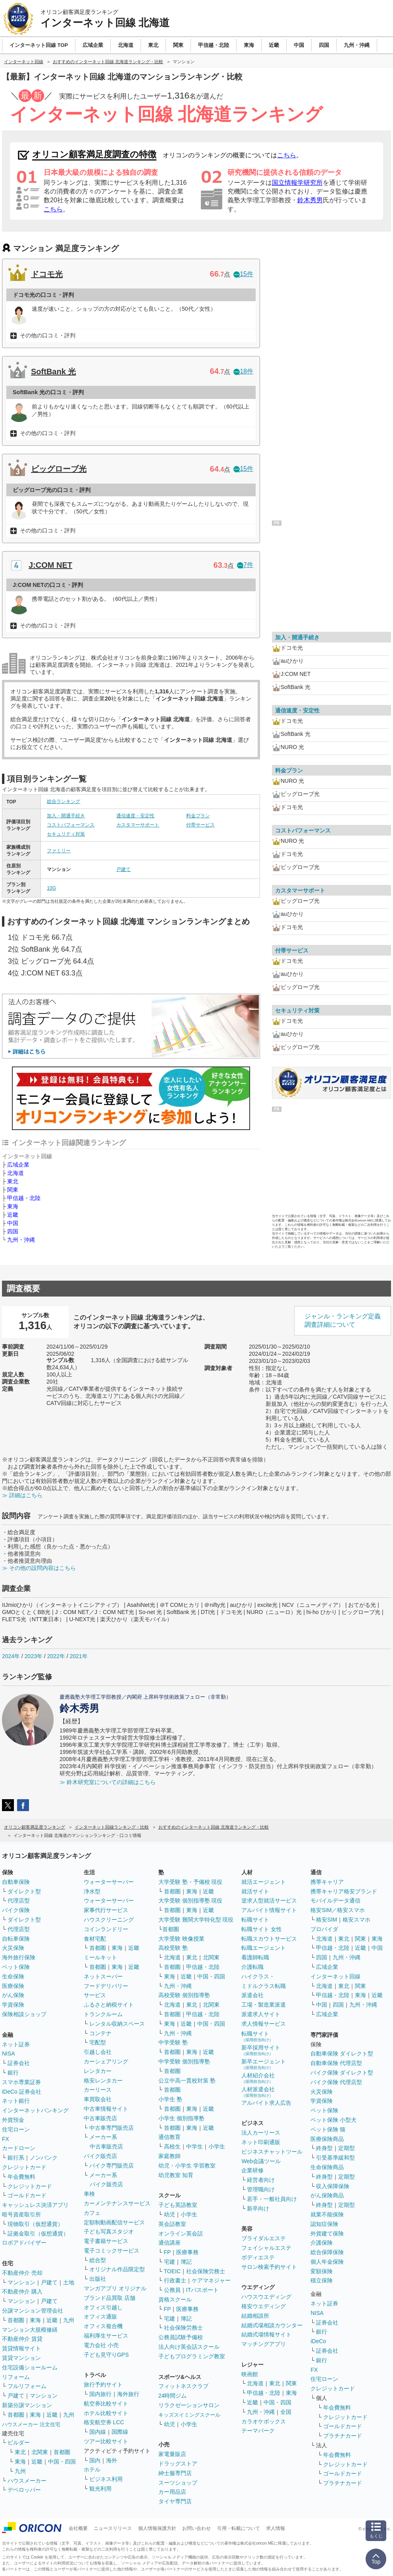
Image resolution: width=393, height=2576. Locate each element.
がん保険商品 (327, 2195)
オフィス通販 (100, 2316)
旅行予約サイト (103, 2384)
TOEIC (172, 2271)
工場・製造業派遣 (263, 2004)
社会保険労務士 (205, 2271)
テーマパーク (258, 2430)
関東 (12, 1189)
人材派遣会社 (258, 2092)
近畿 (12, 1215)
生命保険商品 (327, 2167)
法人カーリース (260, 2132)
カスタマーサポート (137, 825)
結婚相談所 (255, 2316)
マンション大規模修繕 (30, 2329)
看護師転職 (255, 1957)
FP (167, 2252)
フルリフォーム (27, 2386)
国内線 (97, 2432)
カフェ (92, 2213)
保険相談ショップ (24, 2014)
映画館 (249, 2374)
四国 (12, 1231)
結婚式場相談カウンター (271, 2325)
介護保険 (321, 2242)
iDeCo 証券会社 (21, 2091)
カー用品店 (172, 2492)
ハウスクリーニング (109, 1919)
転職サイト (255, 1919)
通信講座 (169, 2242)
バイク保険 (16, 1910)
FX (5, 2139)
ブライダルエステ (263, 2238)
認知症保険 (324, 2224)
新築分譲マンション (27, 2405)
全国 (285, 2412)
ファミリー (59, 851)
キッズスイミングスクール (189, 2415)
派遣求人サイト (260, 2014)
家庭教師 (169, 2156)
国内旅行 (100, 2394)
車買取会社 (98, 2099)
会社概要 (78, 2528)
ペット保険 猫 (327, 2129)
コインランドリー (106, 1929)
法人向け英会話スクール (189, 2347)
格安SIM (326, 1919)
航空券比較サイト (106, 2403)
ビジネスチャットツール (271, 2151)
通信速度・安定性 (135, 816)
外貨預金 (13, 2120)
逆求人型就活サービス (269, 1900)
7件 (245, 564)
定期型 (346, 2148)
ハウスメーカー (27, 2480)
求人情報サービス (263, 2024)
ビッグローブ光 (59, 468)
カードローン (18, 2148)
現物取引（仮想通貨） (35, 2224)
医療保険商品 (327, 2139)
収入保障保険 (332, 2186)
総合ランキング (63, 801)
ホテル (92, 2469)
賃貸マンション (21, 2358)
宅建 (169, 2262)
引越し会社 (98, 2052)
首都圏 (16, 2320)
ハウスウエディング (266, 2296)
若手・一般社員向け (272, 2199)
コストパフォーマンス (70, 825)
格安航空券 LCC (104, 2422)
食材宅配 (95, 1938)
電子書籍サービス (106, 2241)
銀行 (13, 2072)
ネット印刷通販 (260, 2142)
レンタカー (98, 2071)
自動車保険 (16, 1882)
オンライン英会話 (180, 2233)
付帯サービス (200, 825)
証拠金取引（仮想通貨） (38, 2233)
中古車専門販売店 (111, 2128)
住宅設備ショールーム (30, 2367)
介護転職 (252, 1967)
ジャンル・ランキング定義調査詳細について (342, 1320)
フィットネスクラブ (183, 2386)
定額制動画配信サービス (114, 2222)
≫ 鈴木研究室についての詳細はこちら (108, 1782)
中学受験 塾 (173, 2042)
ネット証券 (16, 2044)
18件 (243, 371)
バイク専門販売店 (111, 2165)
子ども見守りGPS (106, 2354)
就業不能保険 (327, 2214)
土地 (68, 2282)
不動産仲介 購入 (22, 2291)
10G (51, 888)
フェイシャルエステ (266, 2248)
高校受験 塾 (173, 1948)
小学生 (216, 2146)
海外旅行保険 (18, 1957)
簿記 (186, 2262)
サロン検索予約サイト (269, 2267)
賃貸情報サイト (21, 2348)
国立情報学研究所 (297, 182)
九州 (68, 2320)
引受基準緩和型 (335, 2157)
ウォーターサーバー (109, 1882)
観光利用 (100, 2488)
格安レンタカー (103, 2080)
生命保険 (13, 1976)
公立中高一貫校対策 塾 (187, 2080)
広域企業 (18, 1164)
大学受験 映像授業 (181, 1938)
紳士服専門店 (175, 2473)
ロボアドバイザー (24, 2242)
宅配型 (97, 2042)
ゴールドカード (27, 2195)
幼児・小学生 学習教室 (187, 2165)
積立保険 (321, 2280)
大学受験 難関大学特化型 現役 (196, 1919)
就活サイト (255, 1891)
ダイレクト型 (24, 1891)
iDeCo (318, 2341)
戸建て (123, 869)
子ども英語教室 (177, 2205)
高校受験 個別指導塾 (184, 1995)
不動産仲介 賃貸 (22, 2339)
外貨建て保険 (327, 2233)
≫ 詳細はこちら (22, 1495)
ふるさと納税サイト (109, 2004)
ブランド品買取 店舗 (109, 2298)
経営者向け (261, 2180)
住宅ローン (16, 2129)
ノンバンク (44, 2157)
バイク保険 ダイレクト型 (341, 2072)
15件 (243, 274)
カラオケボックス (263, 2421)
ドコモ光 (47, 274)
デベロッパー (24, 2490)
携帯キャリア (327, 1882)
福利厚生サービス (106, 2335)
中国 (12, 1223)
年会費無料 (21, 2176)
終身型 (324, 2148)
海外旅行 (128, 2394)
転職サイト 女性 (261, 1929)
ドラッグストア (177, 2463)
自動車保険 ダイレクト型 (341, 2053)
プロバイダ (324, 1929)
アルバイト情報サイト (269, 1910)
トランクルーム (103, 2014)
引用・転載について (238, 2528)
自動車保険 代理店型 (336, 2063)
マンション (21, 2282)
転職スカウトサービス (269, 1938)
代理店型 (19, 1900)
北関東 (39, 2452)
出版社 (97, 2279)
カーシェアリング (106, 2061)
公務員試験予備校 (180, 2337)
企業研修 (252, 2170)
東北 (12, 1181)
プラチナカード (342, 2436)
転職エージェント (263, 1948)
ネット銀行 (16, 2101)
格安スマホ (356, 1919)
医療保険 (13, 1986)
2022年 (56, 1656)
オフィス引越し (103, 2307)
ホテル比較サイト (106, 2413)
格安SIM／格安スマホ (337, 1910)
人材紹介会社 (258, 2078)
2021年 (78, 1656)
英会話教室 (172, 2224)
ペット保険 (16, 1967)
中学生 (194, 2146)
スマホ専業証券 (21, 2082)
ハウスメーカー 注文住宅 (31, 2424)
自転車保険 (16, 1938)
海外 (111, 2460)
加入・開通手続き (66, 816)
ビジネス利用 (106, 2479)
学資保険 (13, 2004)
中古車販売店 (100, 2118)
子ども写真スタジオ (109, 2231)
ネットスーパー (103, 1976)
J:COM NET (50, 565)
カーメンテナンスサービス (117, 2203)
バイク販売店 (100, 2156)
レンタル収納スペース (117, 2024)
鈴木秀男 (310, 200)
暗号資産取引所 (21, 2214)
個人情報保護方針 (157, 2528)
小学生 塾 (170, 2099)
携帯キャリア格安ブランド (343, 1891)
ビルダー (19, 2442)
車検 (89, 2194)
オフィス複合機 (103, 2326)
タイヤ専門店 (175, 2501)
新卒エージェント (263, 2064)
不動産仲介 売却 (22, 2273)
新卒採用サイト (260, 2050)
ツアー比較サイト (106, 2441)
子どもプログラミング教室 (191, 2356)
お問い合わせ (196, 2528)
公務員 (172, 2290)
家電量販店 (172, 2454)
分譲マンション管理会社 (32, 2310)
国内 (94, 2460)
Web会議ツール (261, 2161)
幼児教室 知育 (175, 2175)
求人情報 (275, 2528)
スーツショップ (177, 2482)
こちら (286, 155)
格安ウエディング (263, 2306)
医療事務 (187, 2252)
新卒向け (258, 2208)
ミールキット (100, 1957)
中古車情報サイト (106, 2109)
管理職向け (261, 2189)
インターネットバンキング (35, 2110)
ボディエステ (258, 2257)
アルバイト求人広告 (266, 2103)
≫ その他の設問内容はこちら (39, 1568)
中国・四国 (62, 2461)
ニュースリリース (113, 2528)
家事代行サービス (106, 1910)
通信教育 (169, 2137)
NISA (8, 2053)
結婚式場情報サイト (266, 2334)
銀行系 (16, 2157)
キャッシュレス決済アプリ (35, 2205)
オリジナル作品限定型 (117, 2269)
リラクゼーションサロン (189, 2405)
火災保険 (13, 1948)
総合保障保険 (327, 2252)
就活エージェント (263, 1882)
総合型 (97, 2260)
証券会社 (19, 2063)
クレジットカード (24, 2167)
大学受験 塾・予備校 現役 (190, 1882)
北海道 (15, 1173)
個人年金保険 (327, 2262)
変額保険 (321, 2271)
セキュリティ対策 (66, 834)
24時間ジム (172, 2395)
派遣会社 (252, 1995)
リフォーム (16, 2377)
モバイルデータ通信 (335, 1900)
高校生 (172, 2146)
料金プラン (198, 816)
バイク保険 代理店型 (336, 2082)
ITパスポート (202, 2290)
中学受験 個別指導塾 (184, 2061)
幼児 (169, 2214)
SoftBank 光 (53, 371)
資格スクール (175, 2299)
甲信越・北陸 (23, 1198)
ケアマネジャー (211, 2280)
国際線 (120, 2432)
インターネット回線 (335, 1976)
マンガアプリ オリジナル (115, 2288)
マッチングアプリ (263, 2344)
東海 (12, 1206)
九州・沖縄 (21, 1240)
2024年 (11, 1656)
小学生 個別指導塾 (181, 2118)
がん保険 (13, 1995)
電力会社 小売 (101, 2345)
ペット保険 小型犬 (333, 2120)
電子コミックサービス (111, 2250)
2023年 (33, 1656)
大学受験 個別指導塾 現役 (190, 1900)
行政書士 (175, 2280)
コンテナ (100, 2033)
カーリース (98, 2089)
